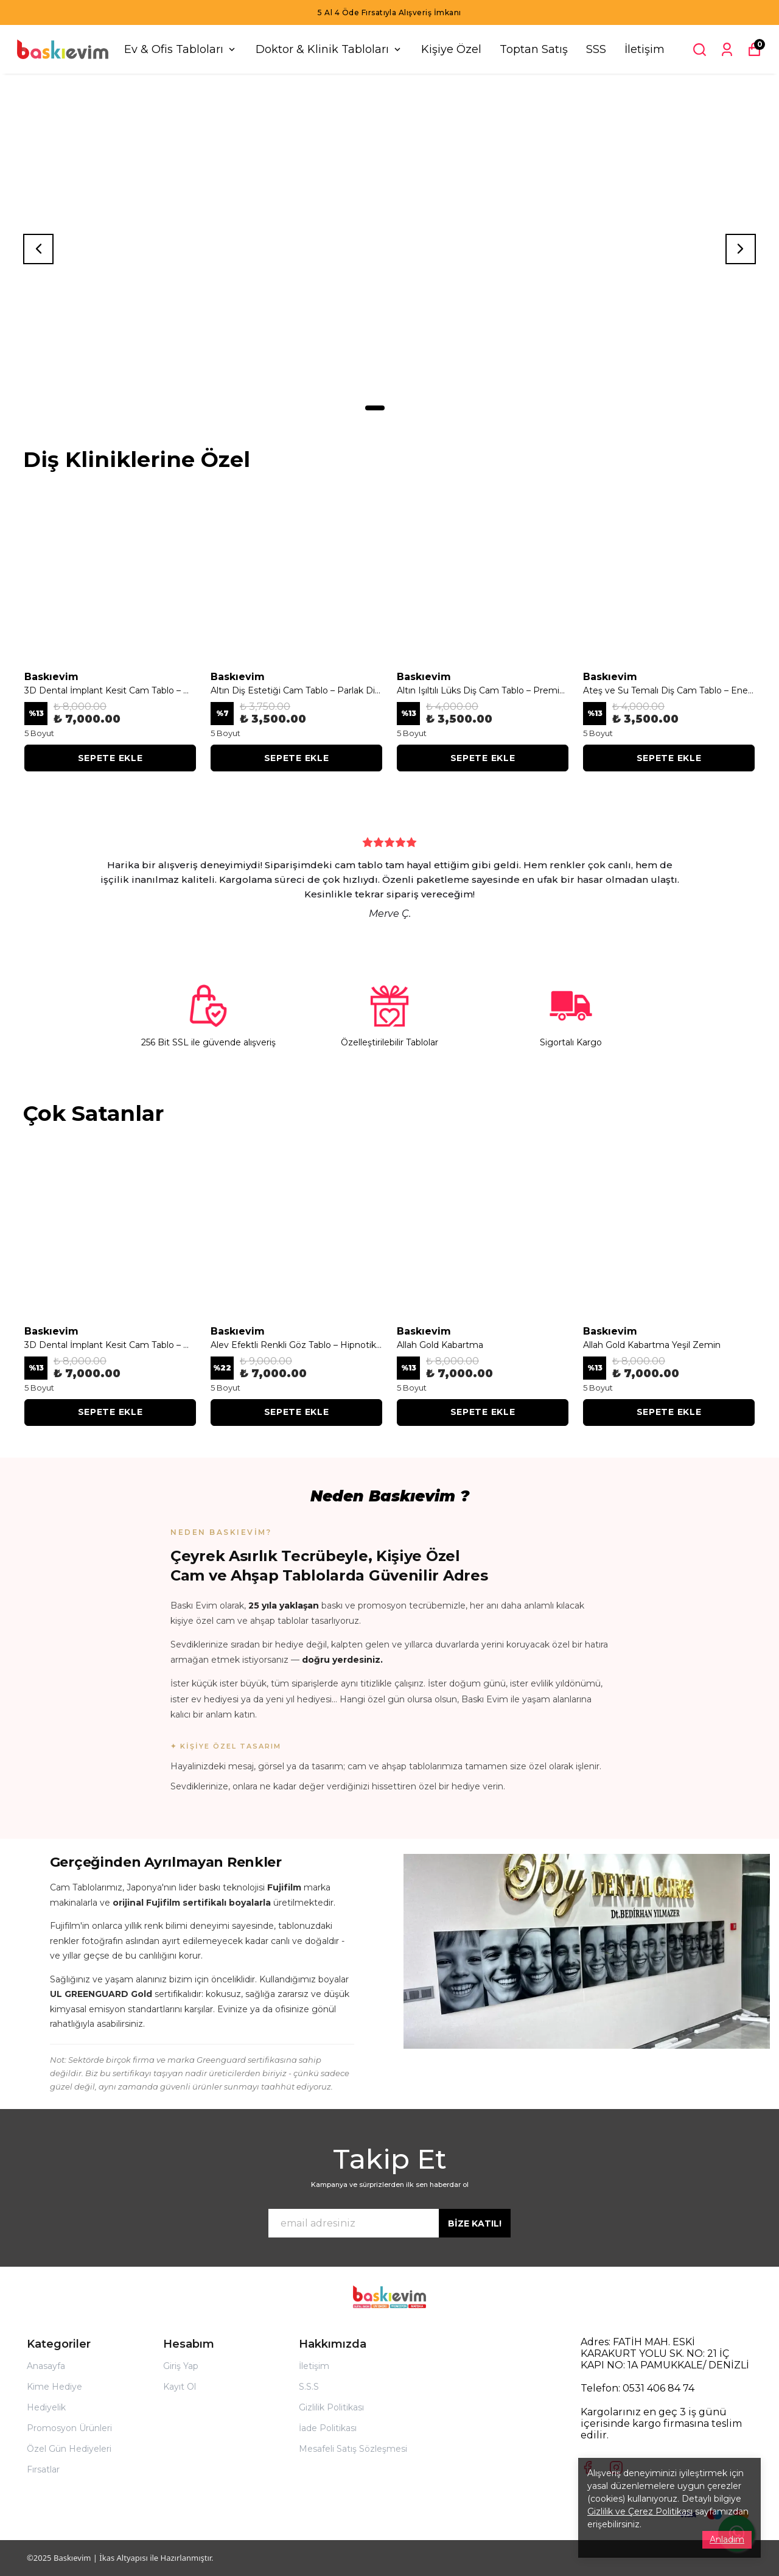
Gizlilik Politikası (331, 2407)
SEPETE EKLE (110, 758)
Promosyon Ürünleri (69, 2428)
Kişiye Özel (451, 49)
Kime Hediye (54, 2386)
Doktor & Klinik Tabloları (329, 49)
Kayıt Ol (179, 2386)
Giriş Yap (180, 2365)
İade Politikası (328, 2428)
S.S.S (309, 2386)
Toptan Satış (534, 49)
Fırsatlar (43, 2469)
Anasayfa (46, 2365)
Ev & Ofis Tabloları (180, 49)
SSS (596, 49)
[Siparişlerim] (727, 49)
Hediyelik (46, 2407)
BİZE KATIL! (474, 2223)
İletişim (644, 49)
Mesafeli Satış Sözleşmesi (353, 2448)
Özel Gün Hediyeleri (69, 2448)
